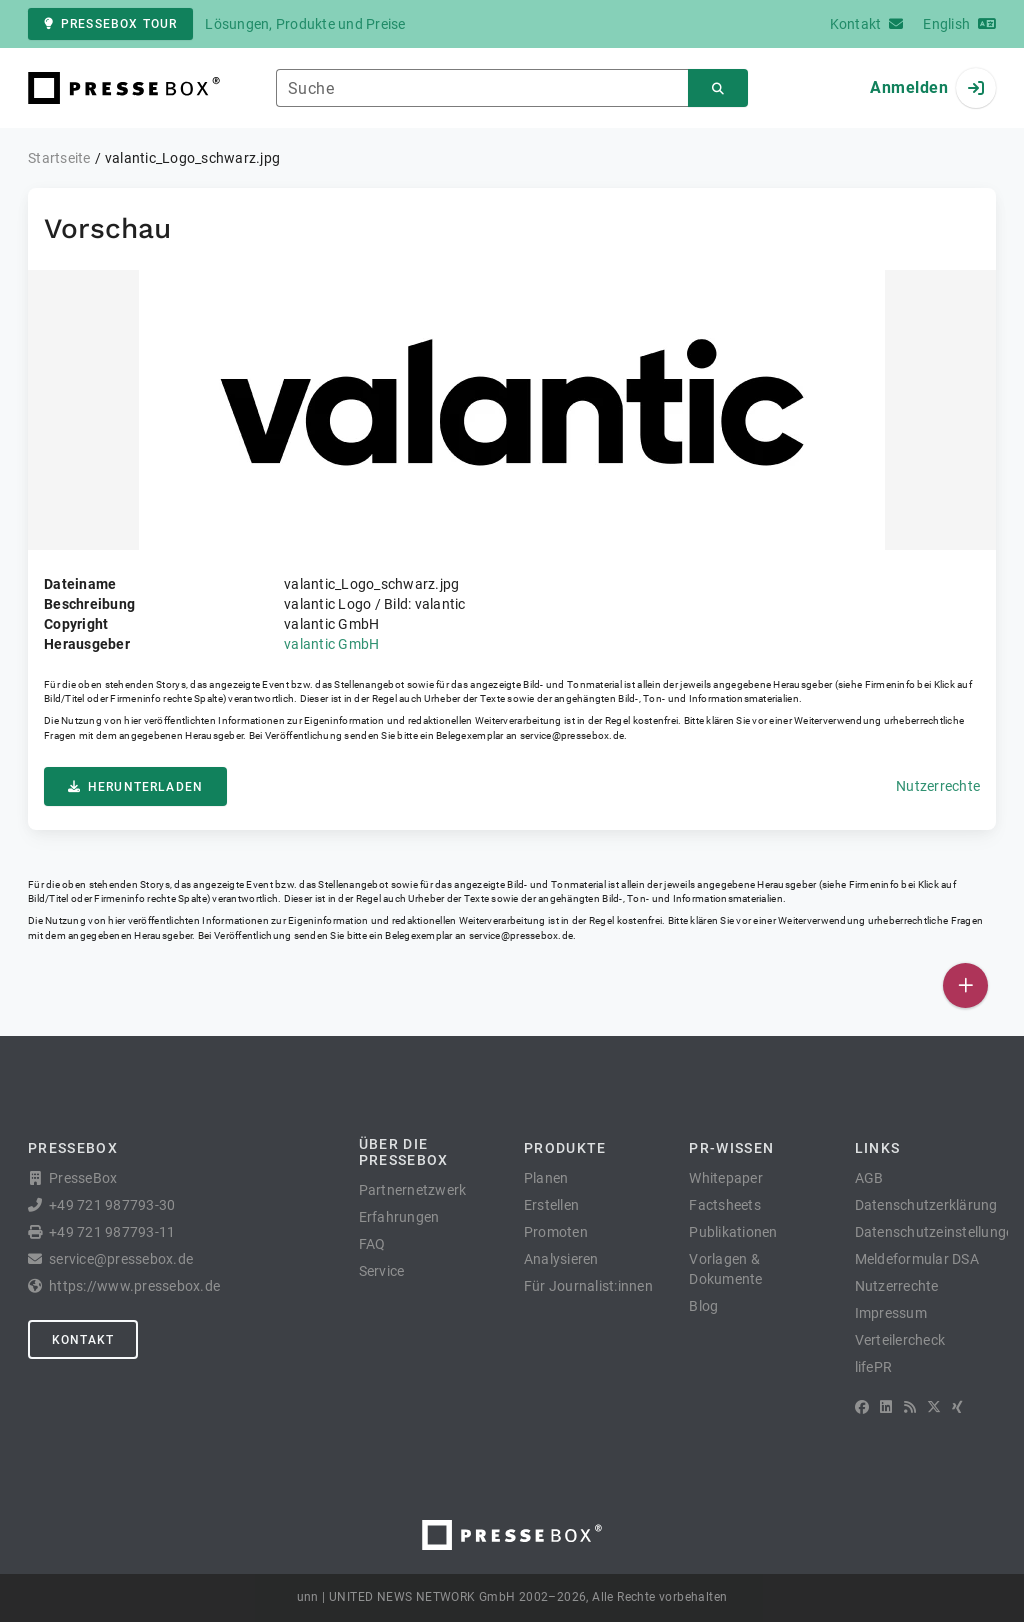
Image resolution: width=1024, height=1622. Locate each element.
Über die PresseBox (404, 1152)
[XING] (957, 1407)
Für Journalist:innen (588, 1286)
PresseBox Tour (110, 24)
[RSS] (910, 1407)
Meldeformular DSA (917, 1259)
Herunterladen (135, 787)
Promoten (556, 1232)
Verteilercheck (900, 1340)
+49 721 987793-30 (112, 1205)
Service (382, 1271)
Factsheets (725, 1205)
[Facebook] (862, 1407)
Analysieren (561, 1259)
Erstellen (551, 1205)
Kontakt (83, 1340)
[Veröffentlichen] (965, 985)
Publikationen (733, 1232)
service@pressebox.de (572, 735)
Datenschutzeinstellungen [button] (938, 1232)
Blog (703, 1306)
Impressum (891, 1313)
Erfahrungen (399, 1217)
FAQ (372, 1244)
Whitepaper (726, 1178)
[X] (934, 1407)
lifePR (874, 1367)
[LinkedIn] (886, 1407)
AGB (869, 1178)
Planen (546, 1178)
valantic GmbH (331, 644)
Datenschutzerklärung (926, 1205)
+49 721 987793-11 (112, 1232)
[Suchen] (718, 88)
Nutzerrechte (938, 786)
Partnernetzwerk (413, 1190)
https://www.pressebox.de (134, 1286)
